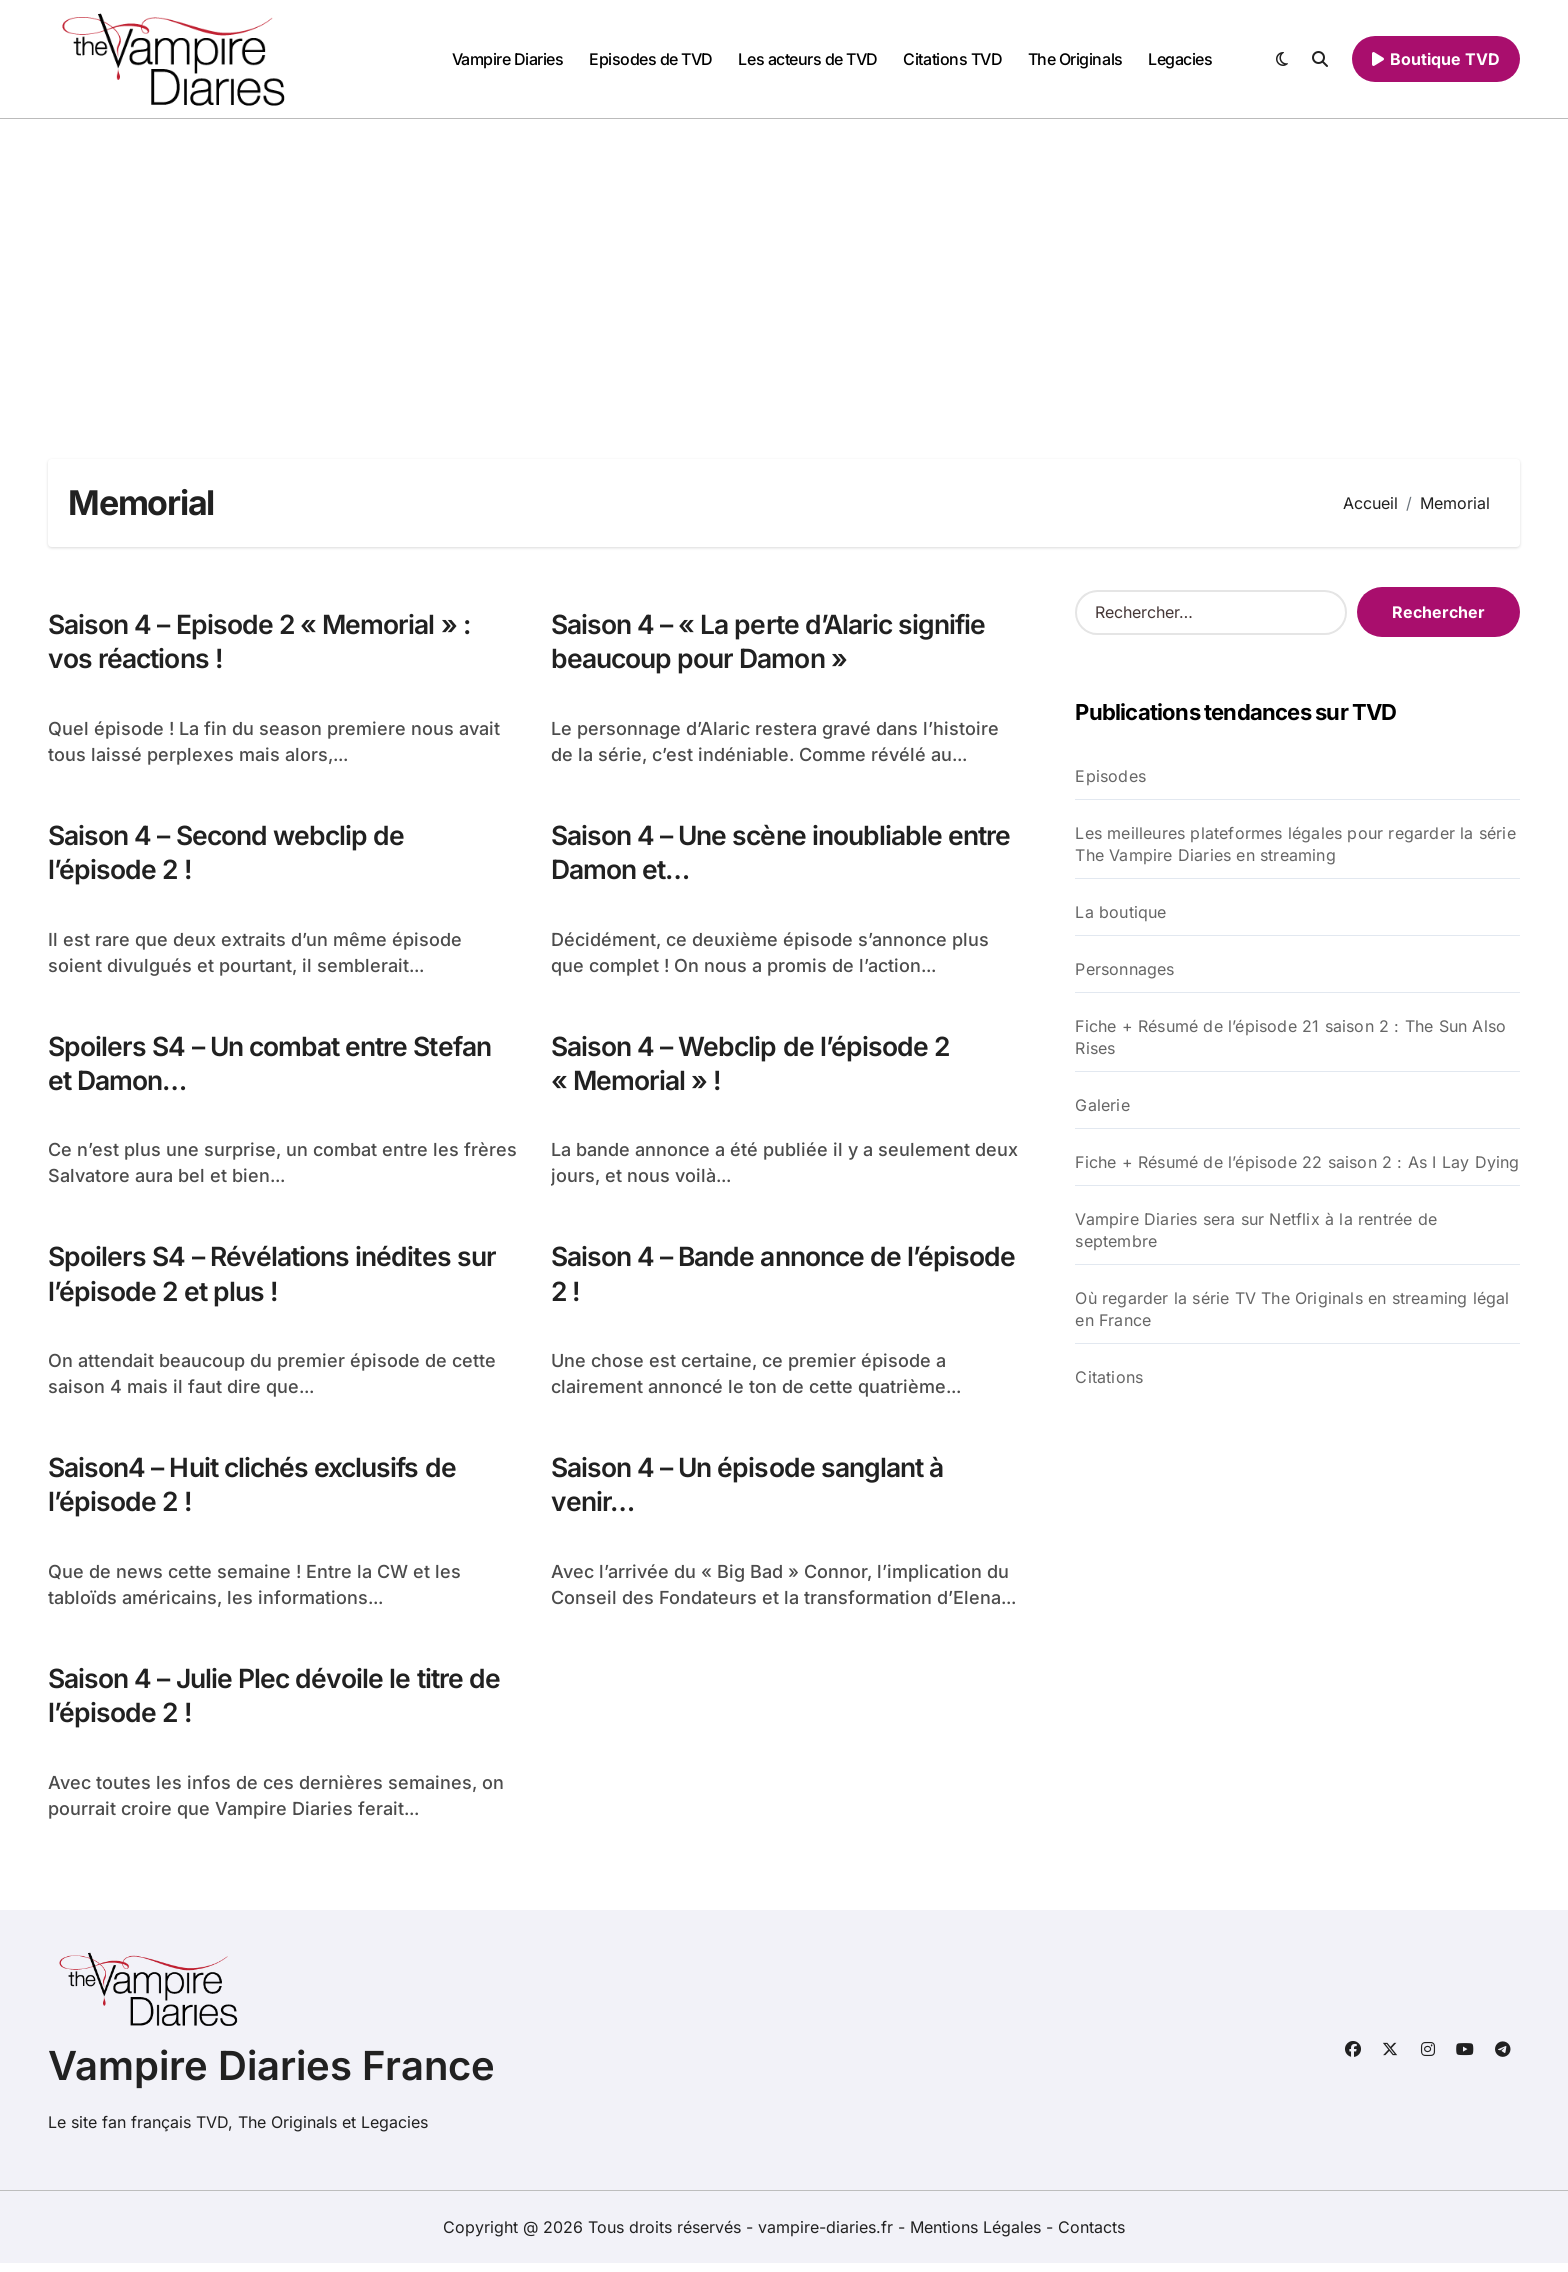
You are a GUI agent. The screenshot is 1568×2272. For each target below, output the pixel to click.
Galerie (1102, 1105)
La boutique (1120, 912)
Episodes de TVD (651, 59)
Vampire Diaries (508, 59)
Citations (1109, 1377)
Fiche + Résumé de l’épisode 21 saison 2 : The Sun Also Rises (1290, 1037)
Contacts (1091, 2236)
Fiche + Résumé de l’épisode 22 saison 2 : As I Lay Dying (1297, 1162)
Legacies (1180, 59)
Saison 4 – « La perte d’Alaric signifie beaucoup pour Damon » (773, 642)
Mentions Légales (978, 2236)
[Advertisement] (784, 269)
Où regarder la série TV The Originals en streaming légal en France (1292, 1309)
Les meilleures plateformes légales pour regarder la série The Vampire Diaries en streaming (1295, 844)
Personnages (1124, 969)
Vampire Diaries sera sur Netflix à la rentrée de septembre (1256, 1230)
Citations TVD (952, 59)
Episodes (1110, 776)
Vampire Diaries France (271, 2074)
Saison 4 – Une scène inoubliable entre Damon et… (752, 854)
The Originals (1075, 59)
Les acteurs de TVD (807, 59)
